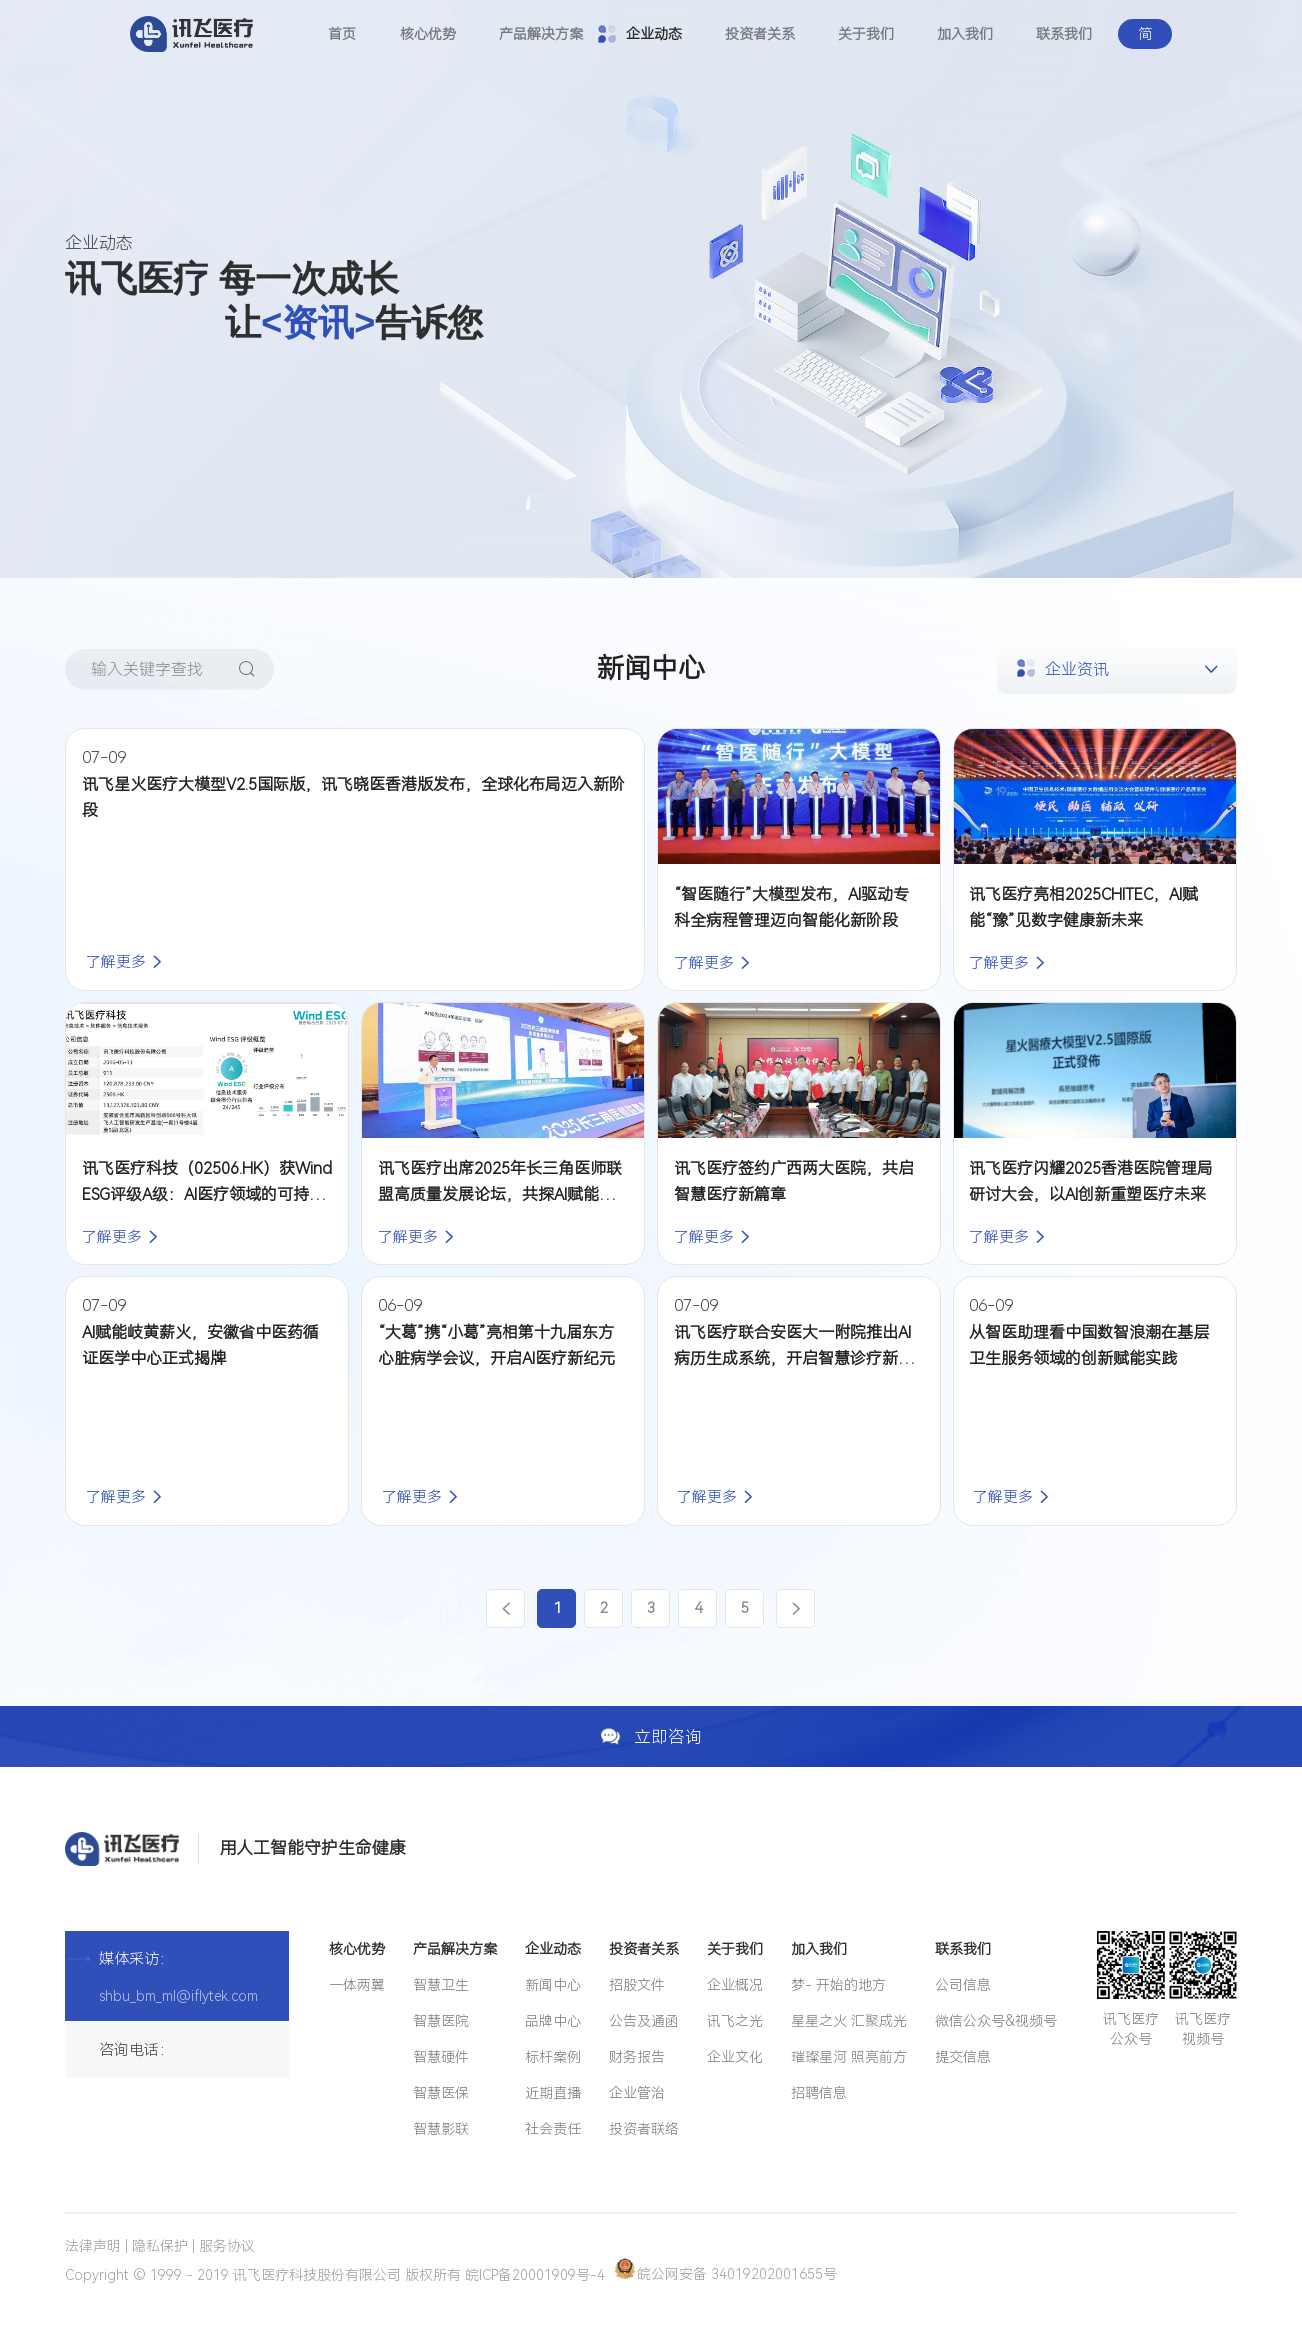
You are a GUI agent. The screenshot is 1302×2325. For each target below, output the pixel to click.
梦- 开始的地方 (838, 1985)
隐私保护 (160, 2246)
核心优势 (428, 34)
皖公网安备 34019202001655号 (726, 2274)
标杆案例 (553, 2057)
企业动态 (654, 34)
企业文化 (735, 2057)
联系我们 (1064, 34)
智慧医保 (441, 2093)
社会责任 (553, 2129)
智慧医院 (441, 2021)
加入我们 (965, 34)
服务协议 (227, 2246)
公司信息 (963, 1985)
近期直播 (553, 2093)
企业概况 (735, 1985)
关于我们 (866, 34)
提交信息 (963, 2057)
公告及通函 (644, 2021)
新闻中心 (553, 1985)
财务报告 (637, 2057)
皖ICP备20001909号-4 (535, 2274)
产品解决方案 (541, 34)
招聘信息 (819, 2093)
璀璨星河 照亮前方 (849, 2057)
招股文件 (637, 1985)
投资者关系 (760, 34)
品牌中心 (553, 2021)
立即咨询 (650, 1736)
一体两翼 (357, 1985)
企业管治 (637, 2093)
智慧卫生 (441, 1985)
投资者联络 (644, 2129)
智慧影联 (441, 2129)
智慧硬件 (441, 2057)
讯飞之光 (735, 2021)
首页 (342, 34)
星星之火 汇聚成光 (849, 2021)
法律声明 (93, 2246)
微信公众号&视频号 (996, 2021)
